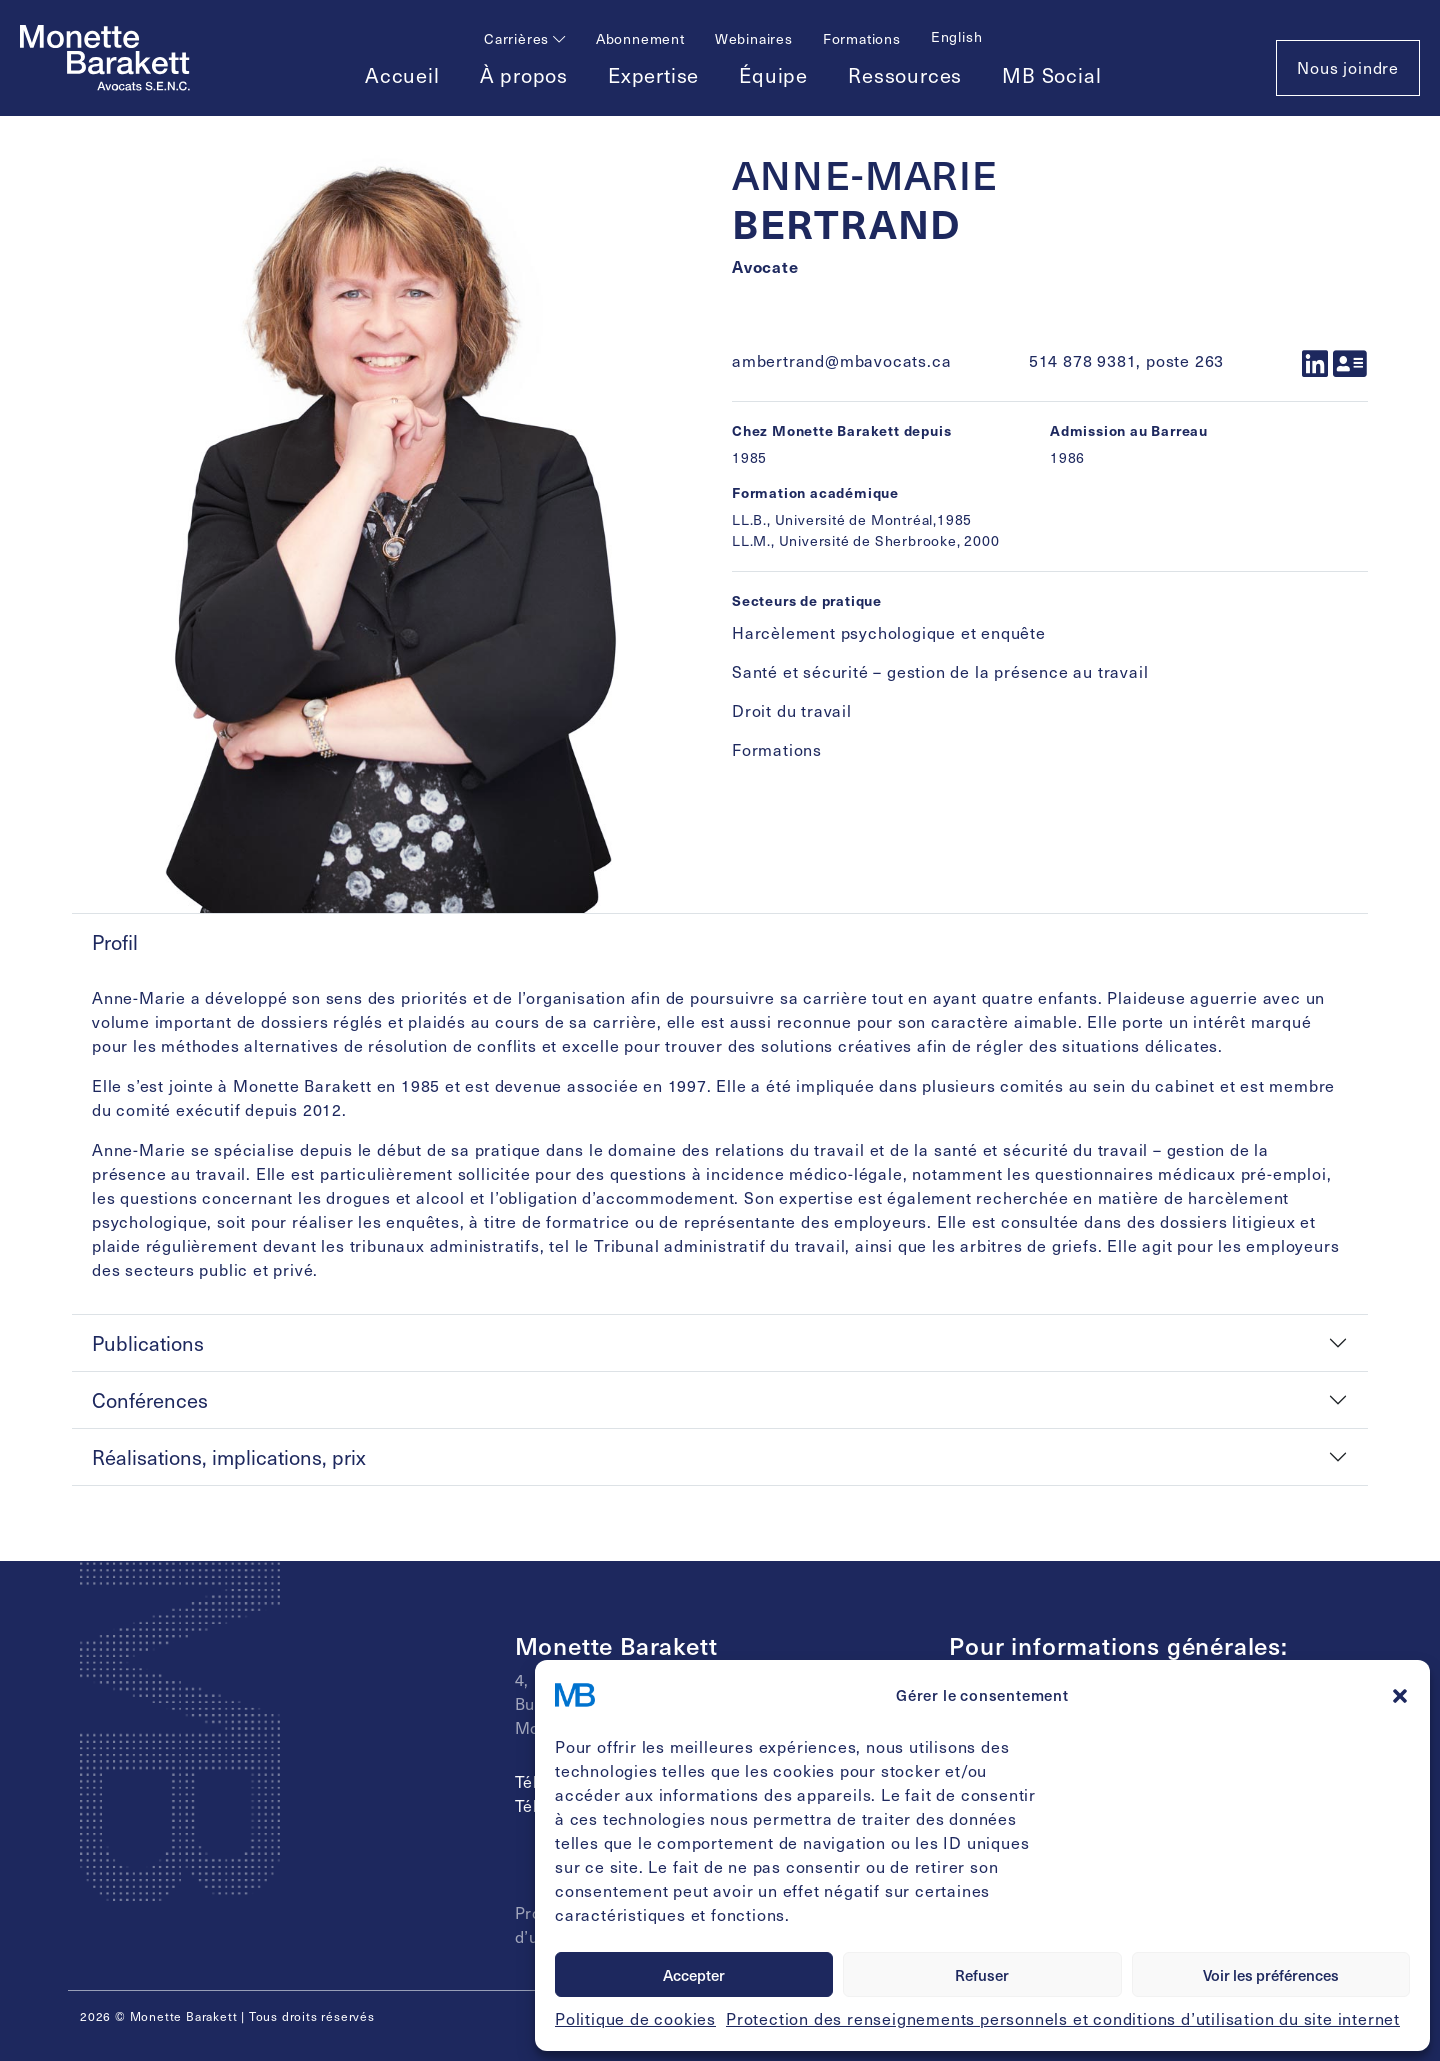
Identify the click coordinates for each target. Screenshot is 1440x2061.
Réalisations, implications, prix (229, 1457)
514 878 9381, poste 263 (1126, 360)
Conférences (150, 1400)
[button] (1400, 1695)
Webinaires (754, 38)
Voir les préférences (1271, 1974)
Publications (148, 1343)
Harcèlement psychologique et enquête (889, 632)
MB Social (1051, 75)
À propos (524, 75)
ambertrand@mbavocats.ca (841, 360)
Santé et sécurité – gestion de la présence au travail (940, 671)
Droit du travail (792, 710)
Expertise (653, 75)
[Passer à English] (957, 36)
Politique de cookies (635, 2018)
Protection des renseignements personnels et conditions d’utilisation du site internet (1063, 2018)
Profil (115, 942)
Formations (862, 38)
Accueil (402, 75)
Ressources (905, 75)
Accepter (694, 1974)
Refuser (982, 1974)
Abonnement (640, 38)
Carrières (525, 38)
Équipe (773, 75)
